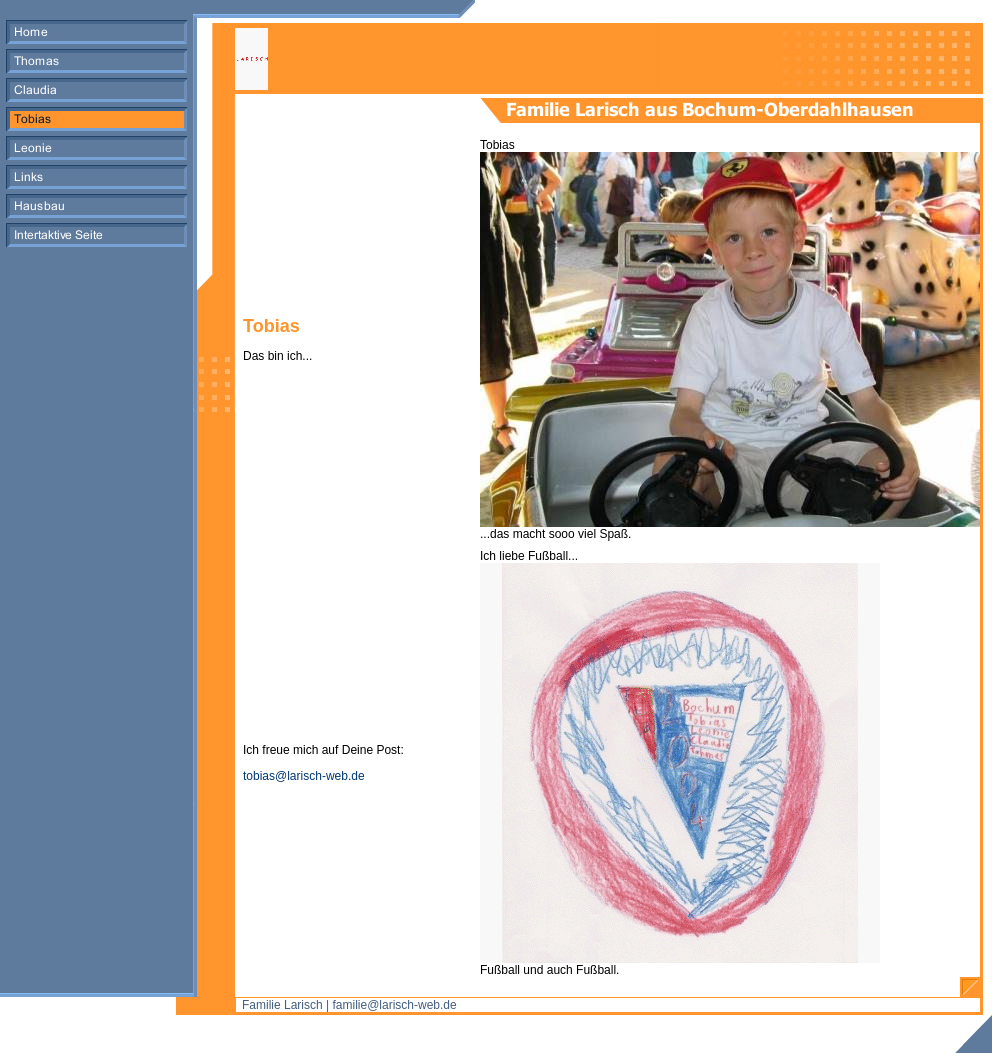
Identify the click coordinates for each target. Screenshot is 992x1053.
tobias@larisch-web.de (304, 776)
